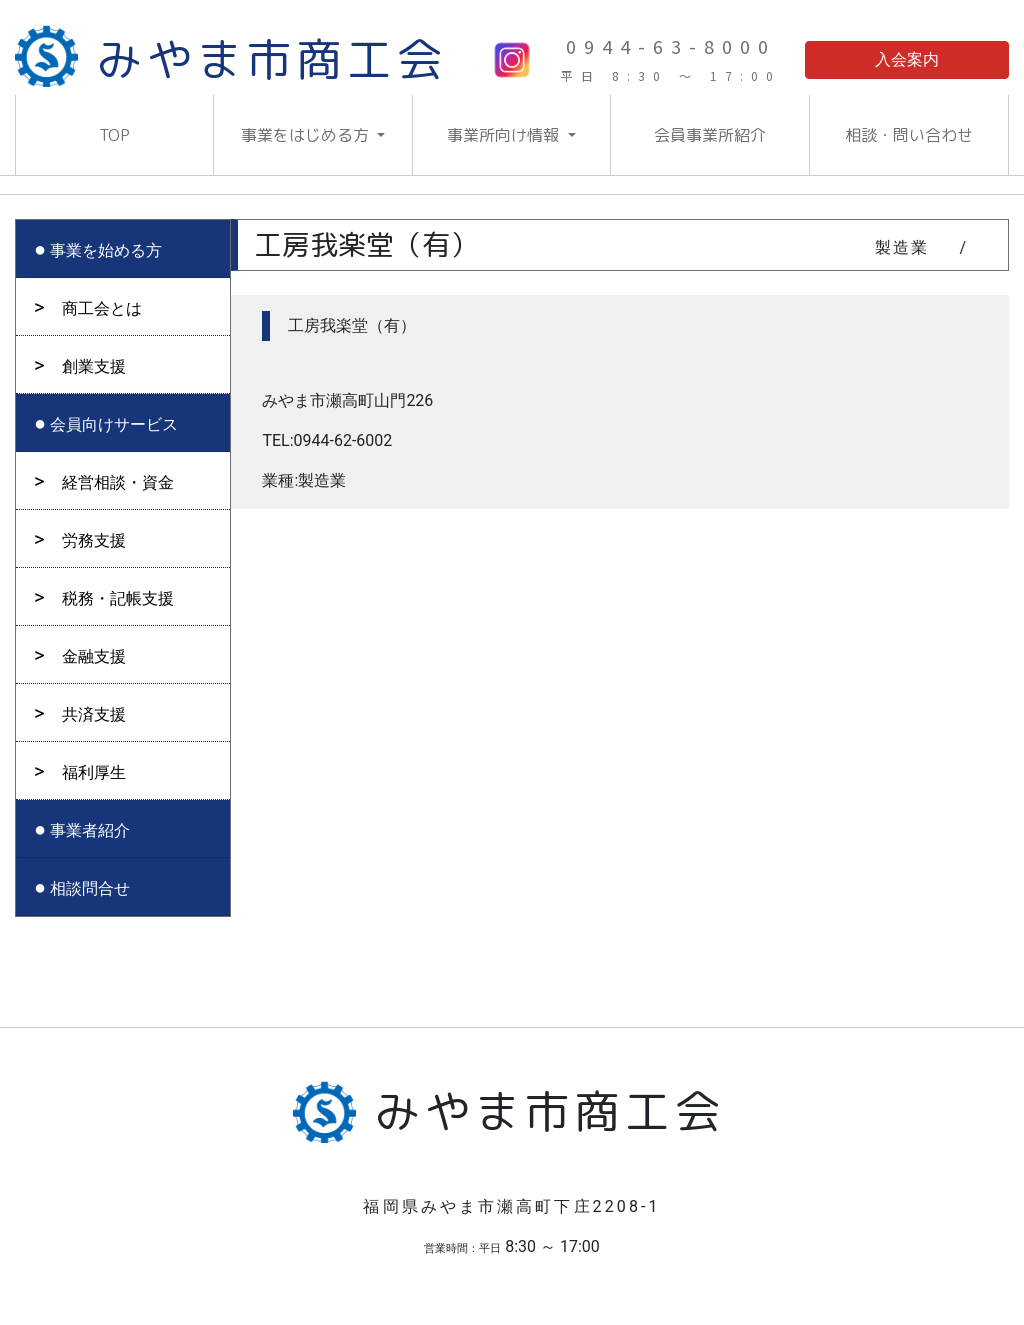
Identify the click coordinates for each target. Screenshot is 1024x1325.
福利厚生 (94, 772)
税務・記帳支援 (118, 598)
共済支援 (94, 714)
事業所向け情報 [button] (505, 135)
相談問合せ (90, 888)
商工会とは (102, 308)
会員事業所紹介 (710, 135)
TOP (114, 135)
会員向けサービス (114, 424)
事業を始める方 (106, 250)
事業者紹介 (90, 830)
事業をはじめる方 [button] (307, 135)
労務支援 (94, 540)
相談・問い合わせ (909, 135)
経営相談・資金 (118, 482)
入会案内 (907, 59)
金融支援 (94, 656)
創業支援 (94, 366)
